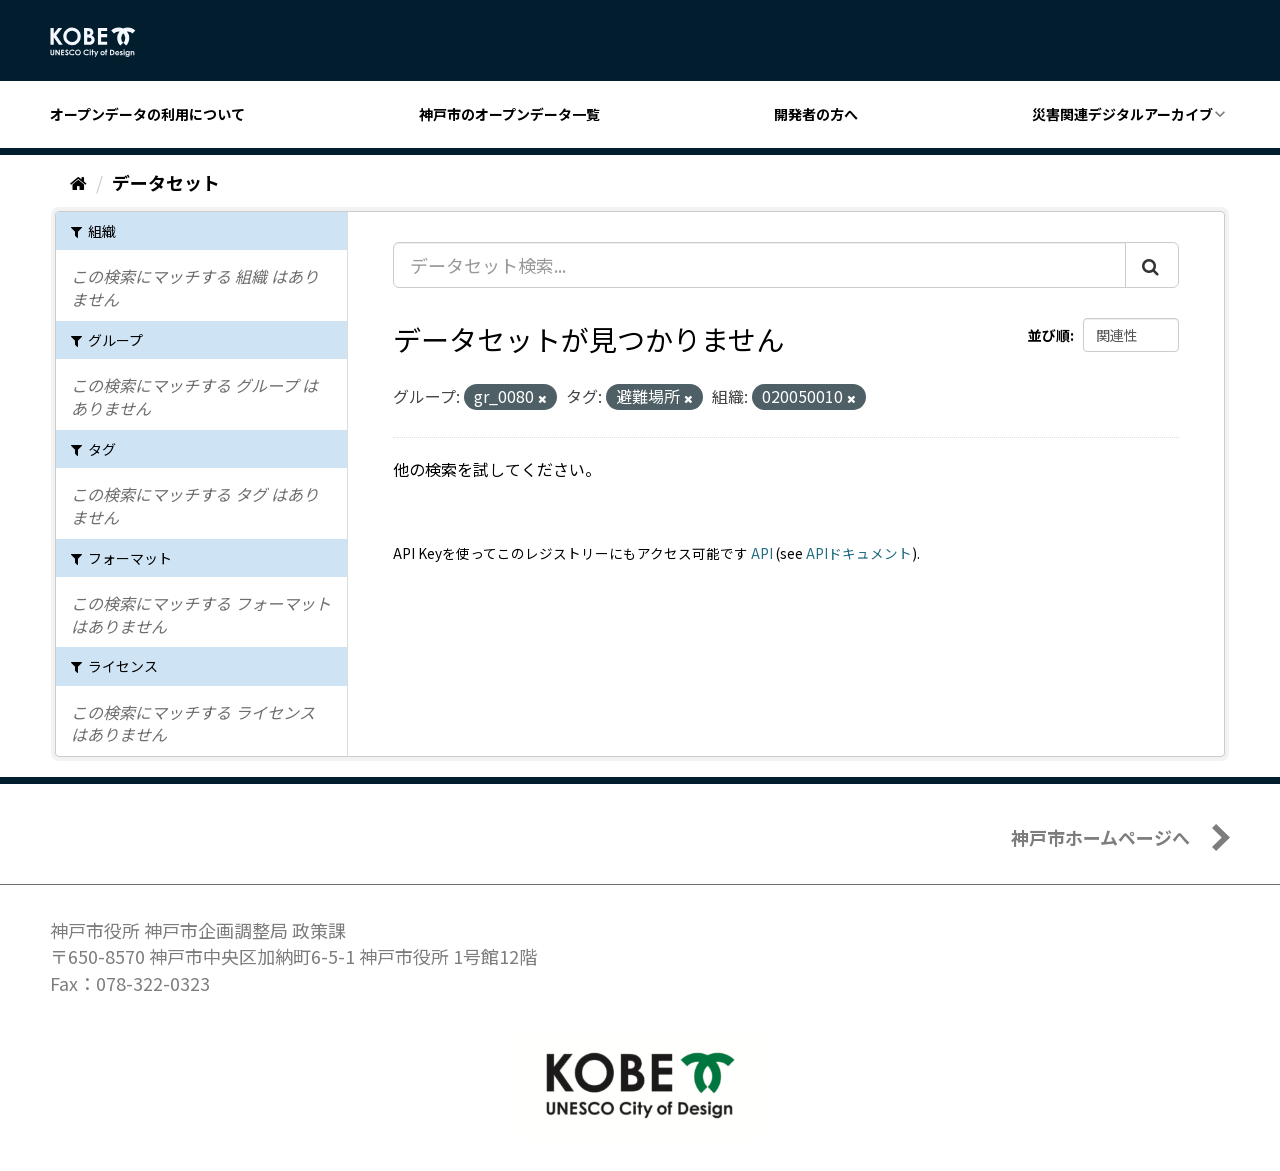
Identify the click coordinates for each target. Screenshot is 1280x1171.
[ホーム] (78, 182)
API (762, 553)
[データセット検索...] (759, 265)
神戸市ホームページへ (1100, 837)
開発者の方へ (816, 114)
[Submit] (1152, 265)
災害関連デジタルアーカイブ (1122, 114)
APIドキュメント (859, 553)
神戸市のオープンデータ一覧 (509, 114)
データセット (166, 182)
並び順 (1049, 335)
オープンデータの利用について (147, 114)
